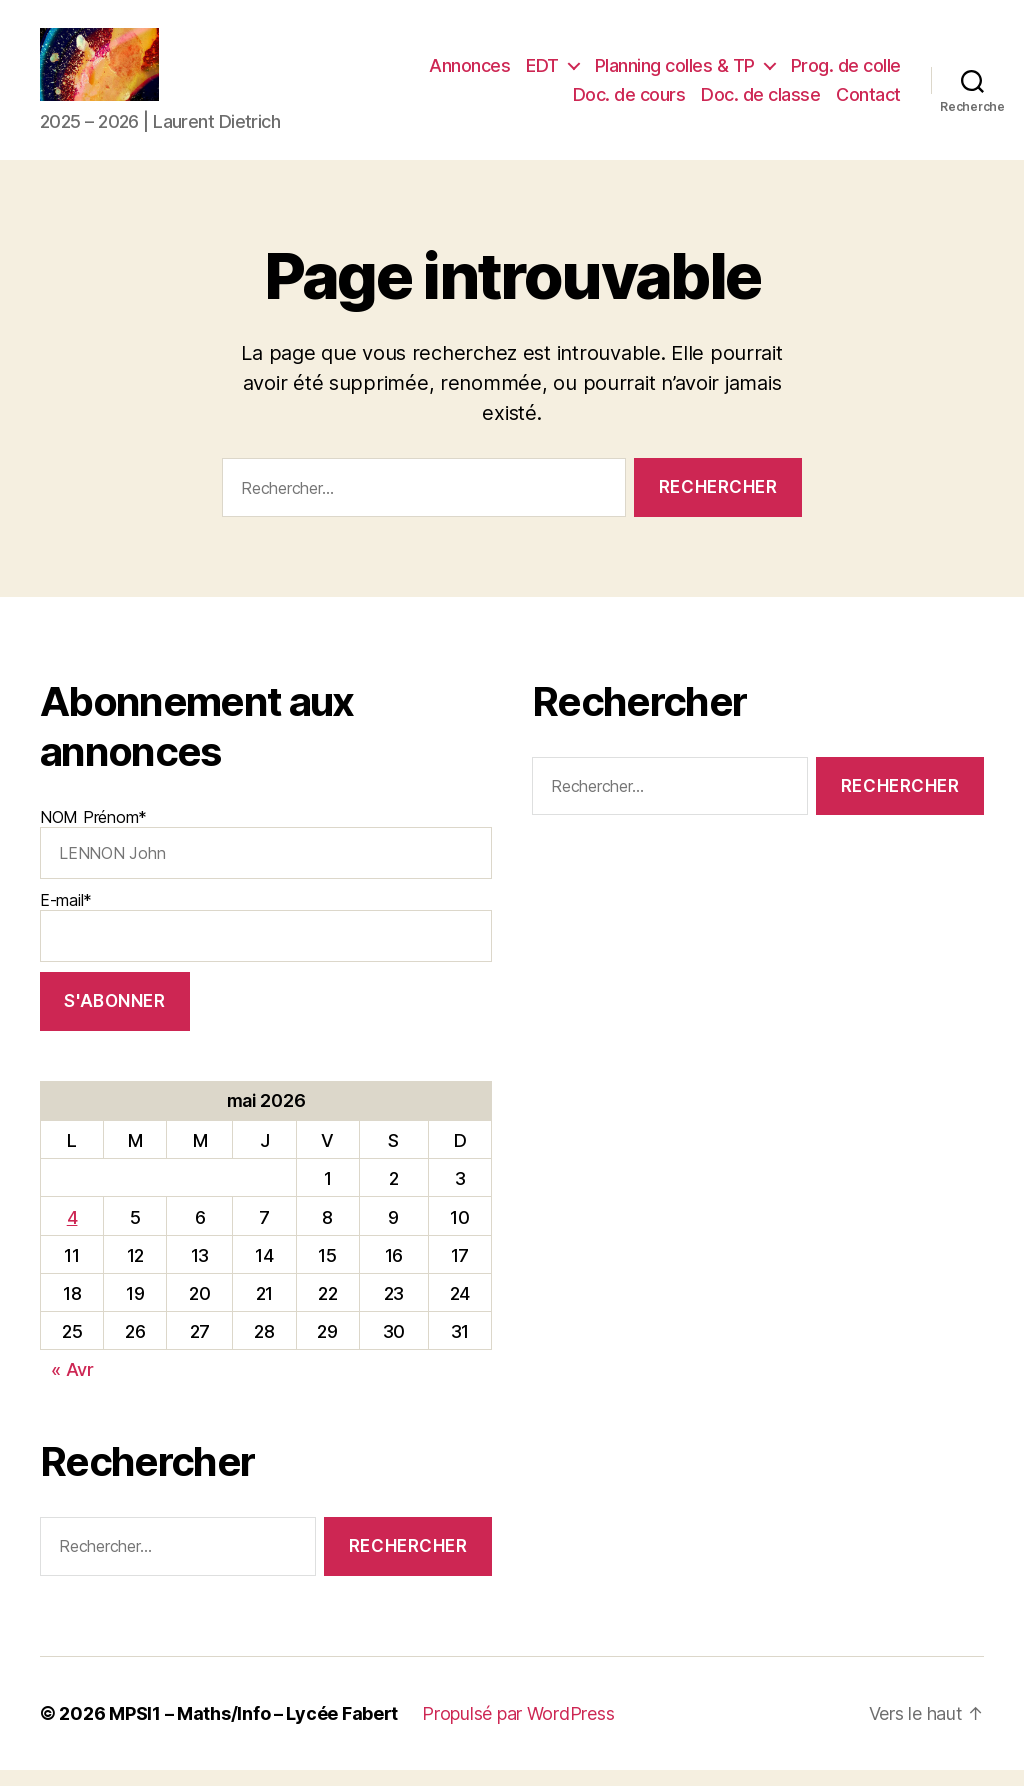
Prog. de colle (846, 73)
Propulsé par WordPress (518, 1729)
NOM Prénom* (266, 859)
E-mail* (266, 942)
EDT (542, 73)
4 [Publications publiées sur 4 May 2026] (72, 1233)
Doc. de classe (760, 102)
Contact (868, 102)
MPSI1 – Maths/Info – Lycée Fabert (253, 1729)
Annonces (469, 73)
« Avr (72, 1386)
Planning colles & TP (675, 73)
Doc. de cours (629, 102)
